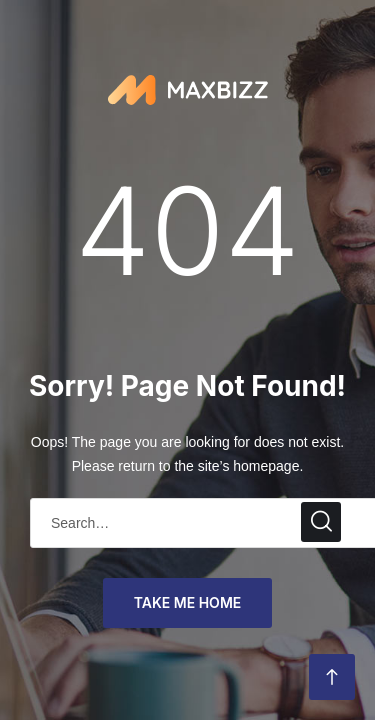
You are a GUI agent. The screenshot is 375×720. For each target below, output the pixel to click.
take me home (188, 602)
